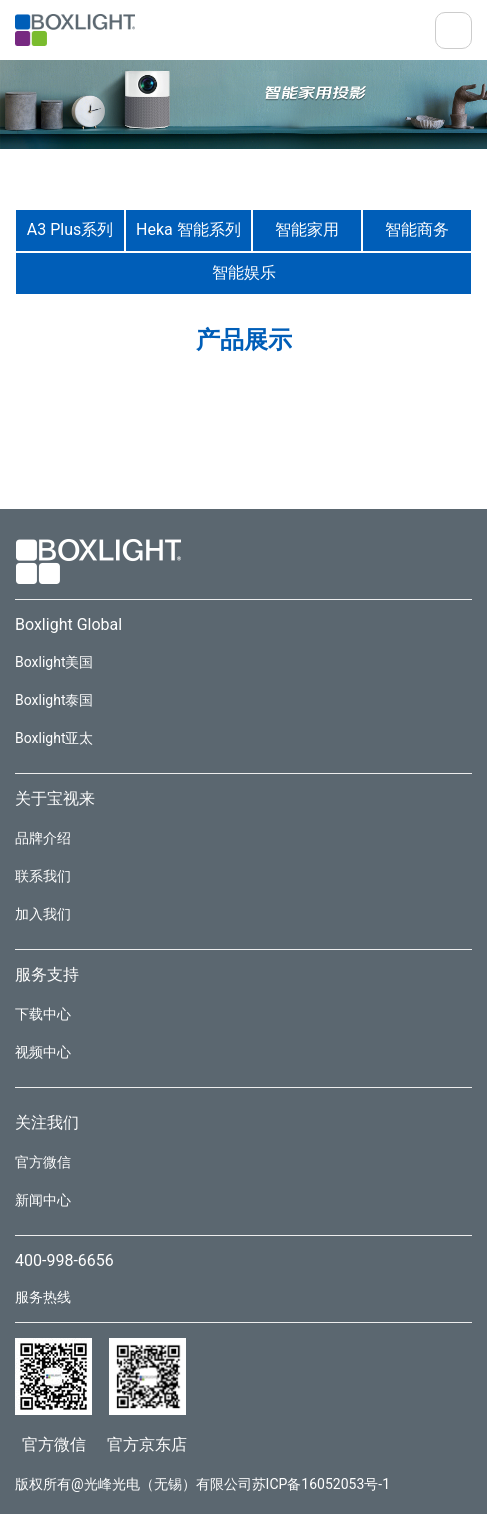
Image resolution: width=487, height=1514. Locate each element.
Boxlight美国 (54, 662)
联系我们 (43, 876)
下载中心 (43, 1014)
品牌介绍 (43, 838)
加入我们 (43, 914)
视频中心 (43, 1052)
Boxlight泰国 (54, 700)
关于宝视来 (55, 798)
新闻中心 (43, 1200)
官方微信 (43, 1162)
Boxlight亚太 (54, 738)
